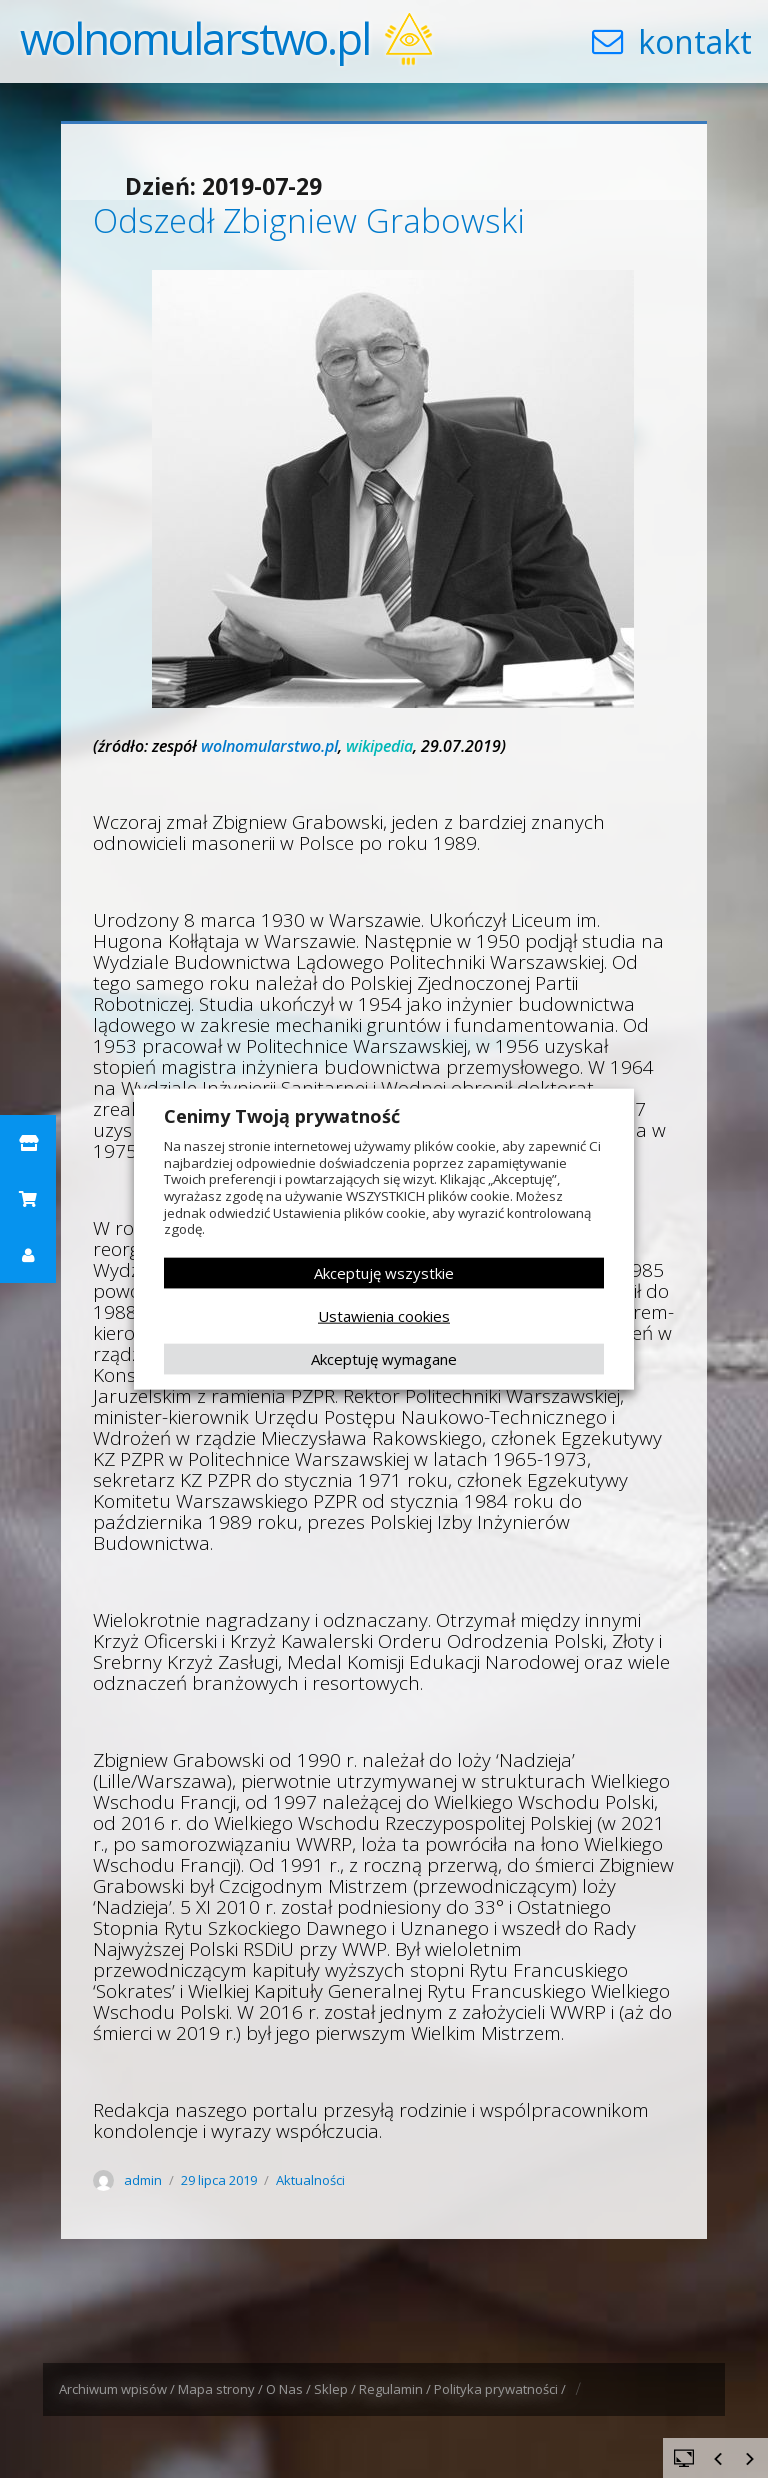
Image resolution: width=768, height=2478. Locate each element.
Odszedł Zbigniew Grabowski (309, 220)
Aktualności (310, 2180)
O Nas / (290, 2389)
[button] (28, 1143)
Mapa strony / (222, 2389)
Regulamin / (396, 2389)
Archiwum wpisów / (118, 2389)
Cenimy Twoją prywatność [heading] (282, 1116)
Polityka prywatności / (501, 2389)
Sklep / (336, 2389)
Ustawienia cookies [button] (384, 1316)
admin (143, 2180)
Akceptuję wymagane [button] (384, 1358)
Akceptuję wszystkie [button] (384, 1273)
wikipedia (379, 746)
